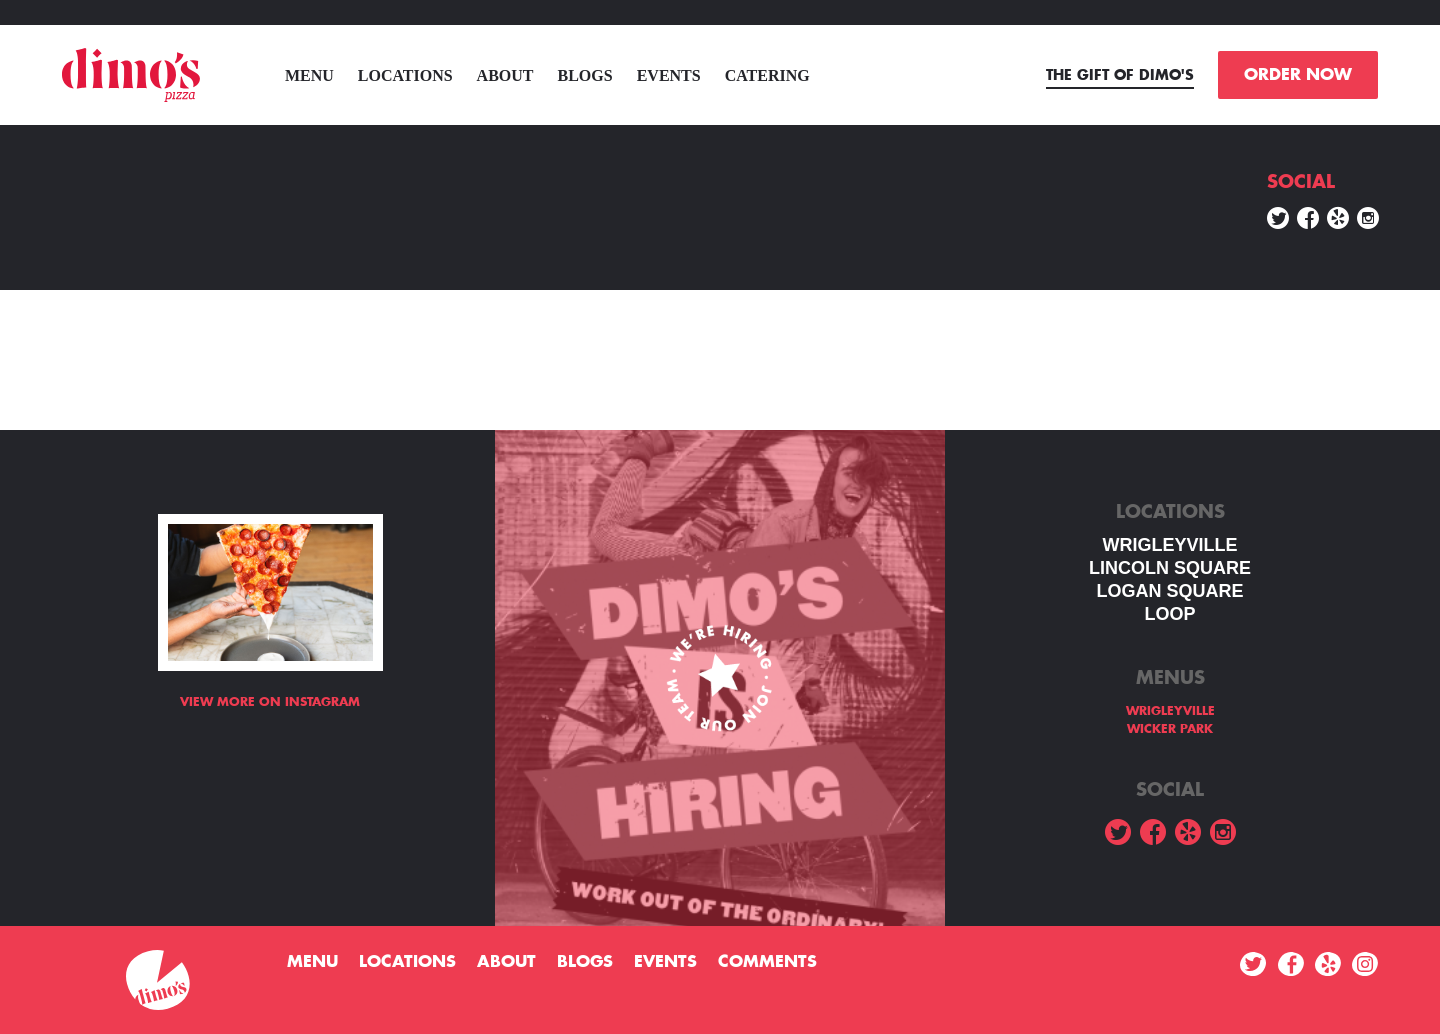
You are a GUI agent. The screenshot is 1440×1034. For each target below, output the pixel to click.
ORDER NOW (1298, 75)
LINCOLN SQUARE (1170, 568)
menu (309, 75)
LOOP (1169, 614)
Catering (767, 75)
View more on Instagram (270, 702)
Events (669, 75)
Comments (767, 962)
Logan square (1169, 591)
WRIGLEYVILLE (1170, 545)
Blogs (585, 75)
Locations (405, 75)
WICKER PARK (1170, 729)
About (505, 75)
